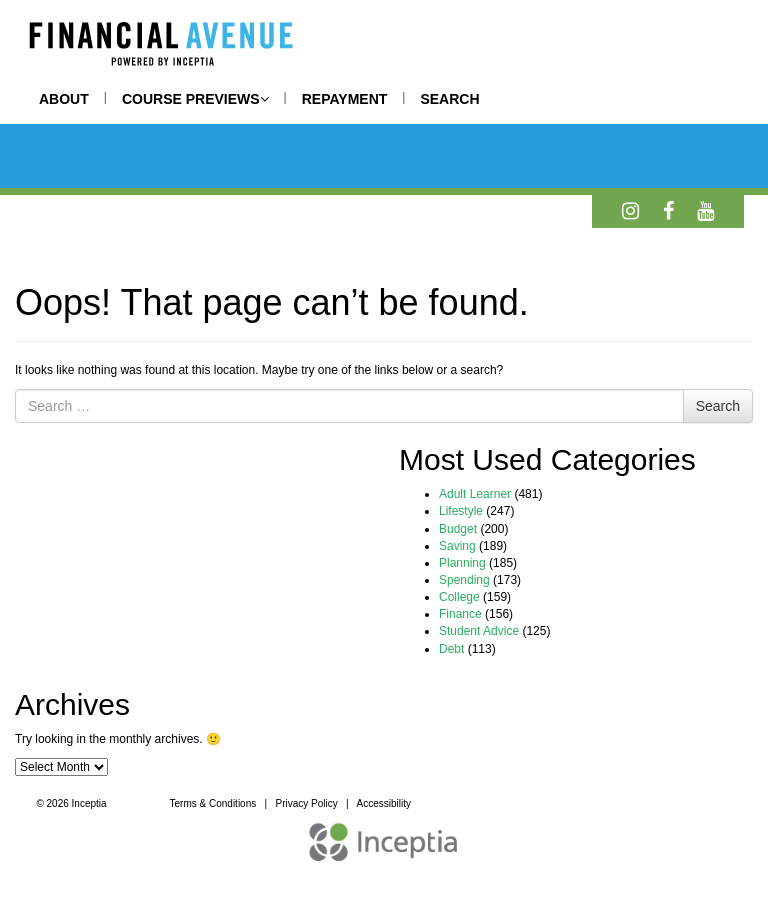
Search (718, 406)
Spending (464, 580)
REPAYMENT (345, 99)
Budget (458, 529)
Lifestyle (461, 511)
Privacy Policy (307, 803)
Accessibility (383, 803)
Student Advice (479, 631)
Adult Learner (475, 494)
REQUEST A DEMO (527, 806)
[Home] (160, 47)
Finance (460, 614)
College (459, 597)
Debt (451, 649)
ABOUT (64, 99)
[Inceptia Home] (384, 852)
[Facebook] (668, 211)
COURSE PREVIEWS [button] (195, 99)
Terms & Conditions (213, 803)
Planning (462, 563)
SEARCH (449, 99)
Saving (457, 546)
